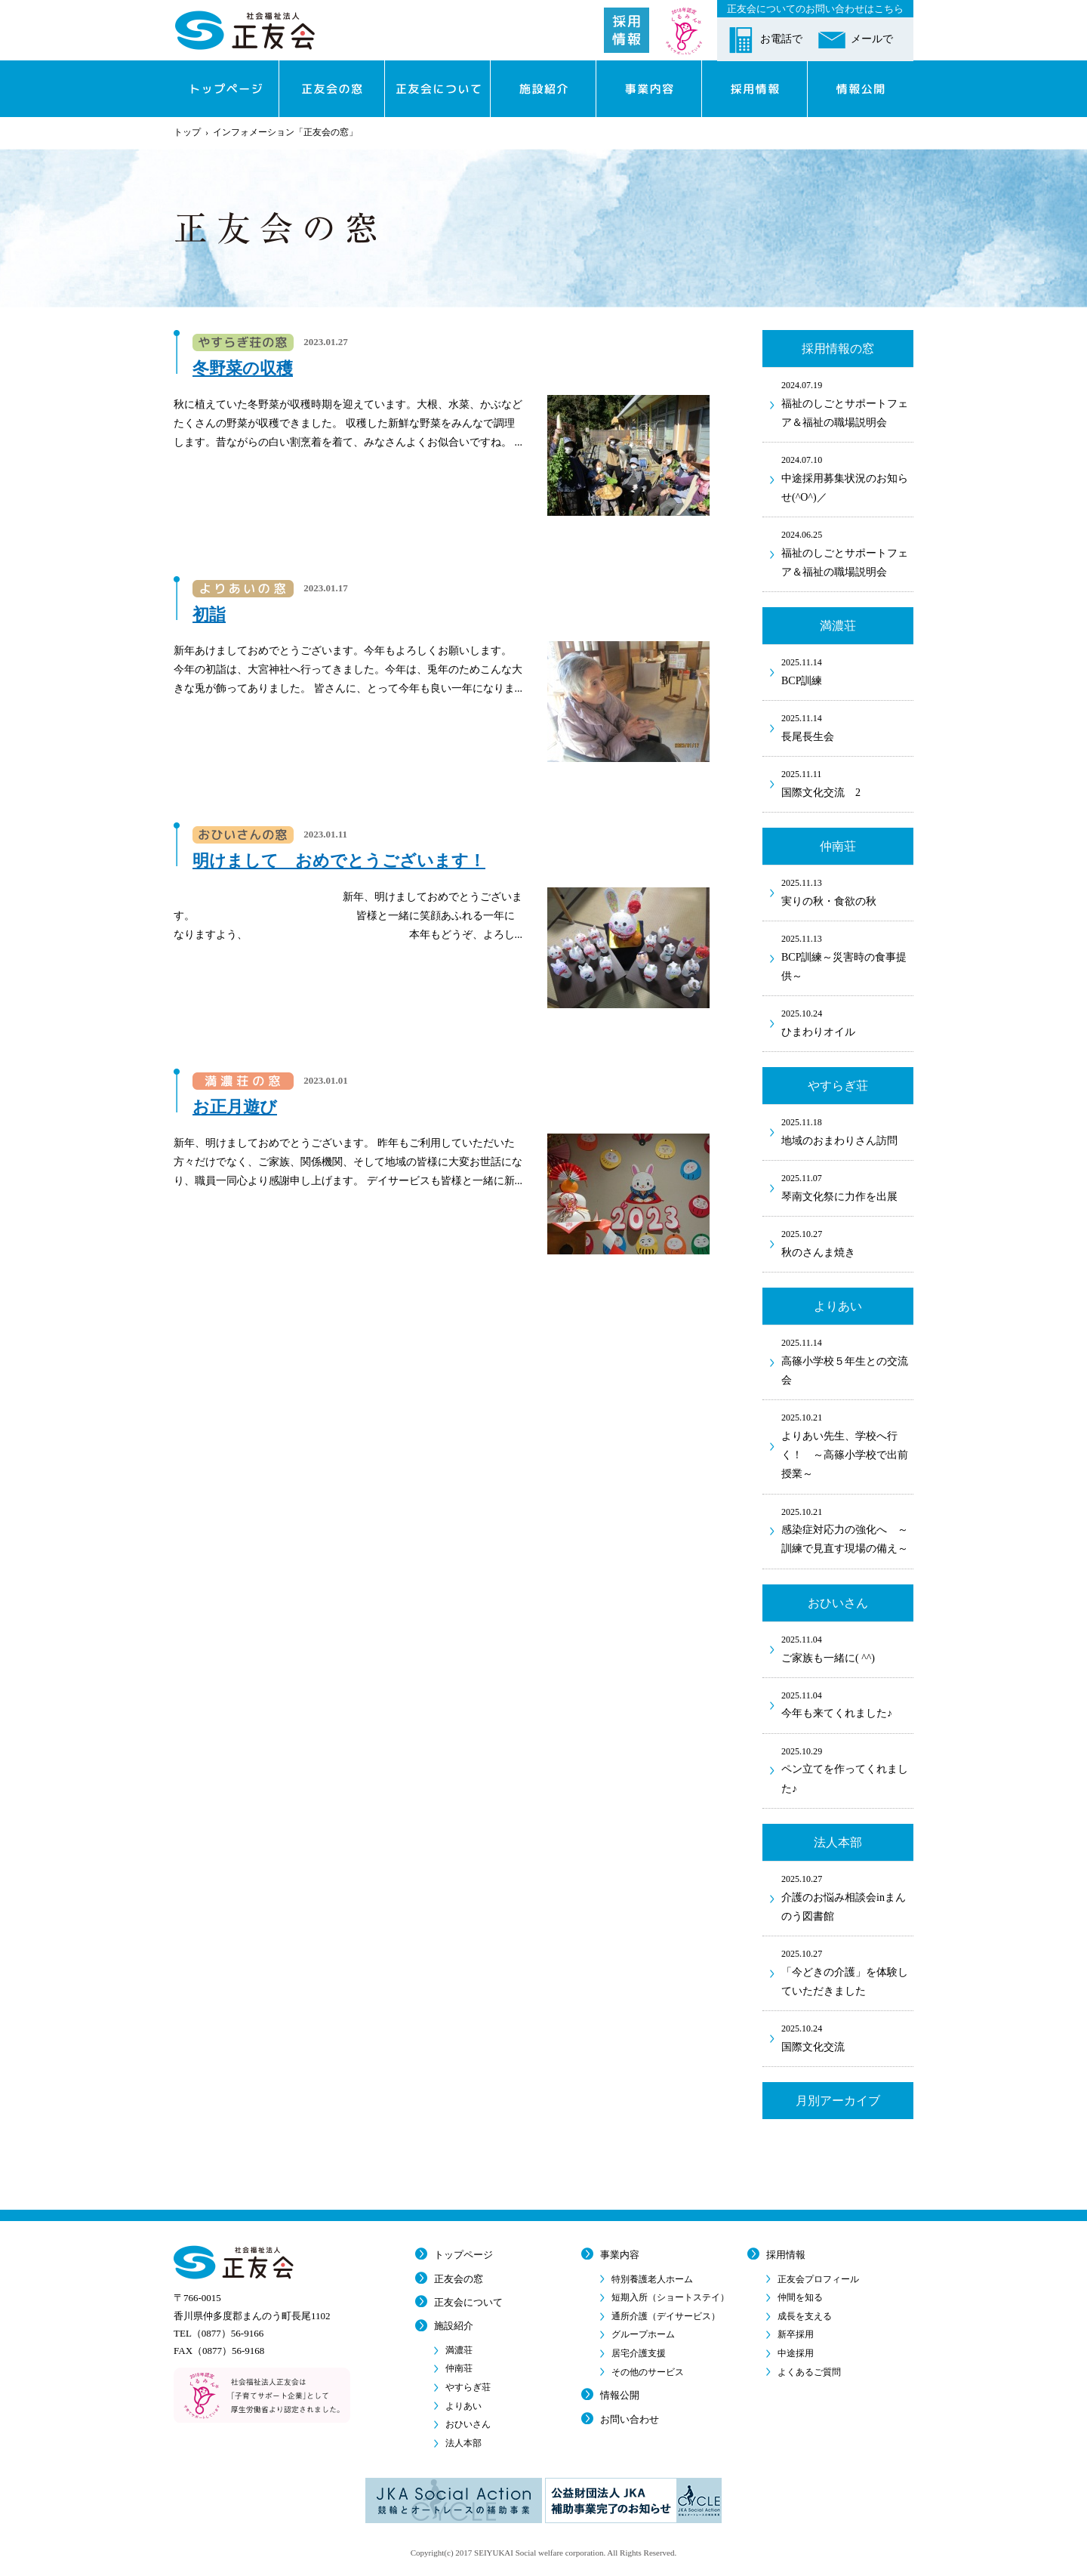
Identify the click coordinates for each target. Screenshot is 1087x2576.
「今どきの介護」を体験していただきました (847, 1971)
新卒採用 (796, 2334)
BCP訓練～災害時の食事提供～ (847, 956)
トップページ (463, 2254)
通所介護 (665, 2316)
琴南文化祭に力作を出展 (847, 1186)
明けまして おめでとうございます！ (338, 860)
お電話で (781, 39)
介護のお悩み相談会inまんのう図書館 (847, 1896)
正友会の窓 (458, 2278)
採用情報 (785, 2254)
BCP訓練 (847, 670)
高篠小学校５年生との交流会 (847, 1360)
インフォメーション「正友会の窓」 (285, 132)
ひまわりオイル (847, 1022)
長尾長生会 (847, 726)
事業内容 (619, 2254)
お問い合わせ (629, 2419)
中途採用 (796, 2353)
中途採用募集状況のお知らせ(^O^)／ (847, 477)
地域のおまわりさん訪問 (847, 1130)
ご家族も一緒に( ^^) (847, 1648)
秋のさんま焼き (847, 1242)
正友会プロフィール (818, 2279)
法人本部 (463, 2443)
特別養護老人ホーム (652, 2279)
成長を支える (805, 2316)
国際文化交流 (847, 2037)
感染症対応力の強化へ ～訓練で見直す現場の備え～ (847, 1529)
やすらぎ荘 (468, 2387)
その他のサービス (647, 2372)
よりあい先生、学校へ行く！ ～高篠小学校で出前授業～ (847, 1444)
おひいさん (468, 2424)
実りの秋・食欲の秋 (847, 891)
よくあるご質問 (809, 2372)
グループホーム (643, 2334)
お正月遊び (234, 1106)
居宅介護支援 (638, 2353)
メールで (872, 39)
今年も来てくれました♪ (847, 1704)
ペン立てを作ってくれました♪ (847, 1769)
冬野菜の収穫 (242, 368)
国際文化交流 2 (847, 782)
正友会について (468, 2302)
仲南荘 (459, 2368)
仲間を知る (800, 2297)
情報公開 (619, 2395)
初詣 (209, 614)
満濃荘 (459, 2350)
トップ (187, 132)
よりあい (463, 2406)
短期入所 (670, 2297)
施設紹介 (453, 2325)
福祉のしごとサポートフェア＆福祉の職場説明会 (847, 403)
